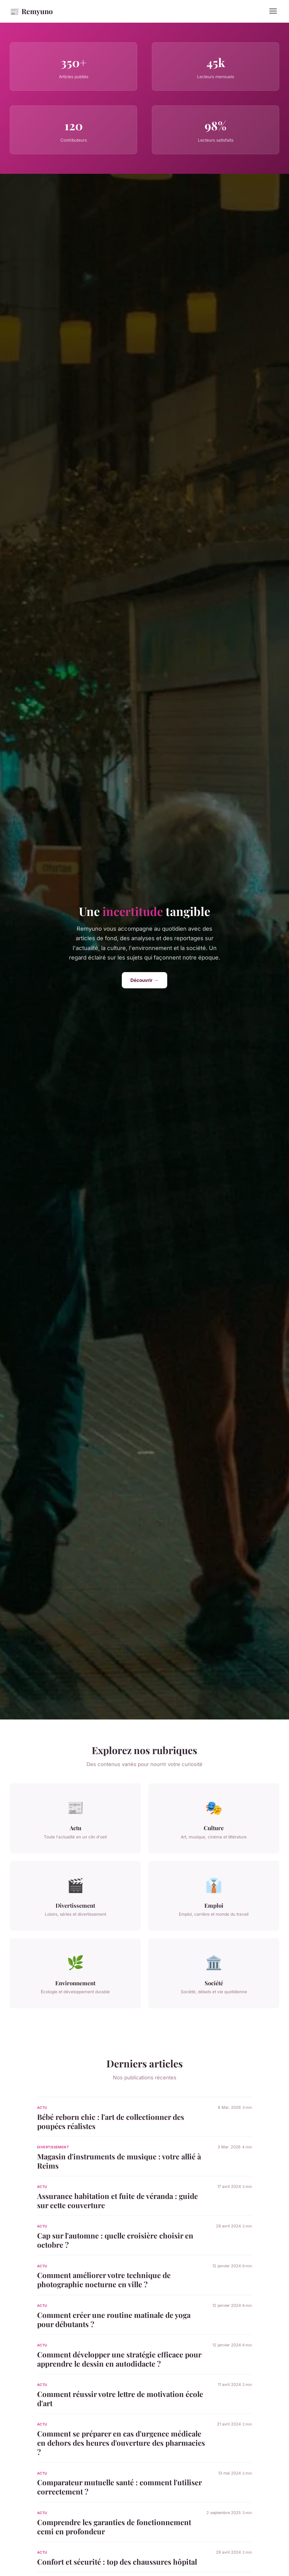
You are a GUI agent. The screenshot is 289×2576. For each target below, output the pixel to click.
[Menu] (273, 11)
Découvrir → (144, 980)
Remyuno (31, 11)
